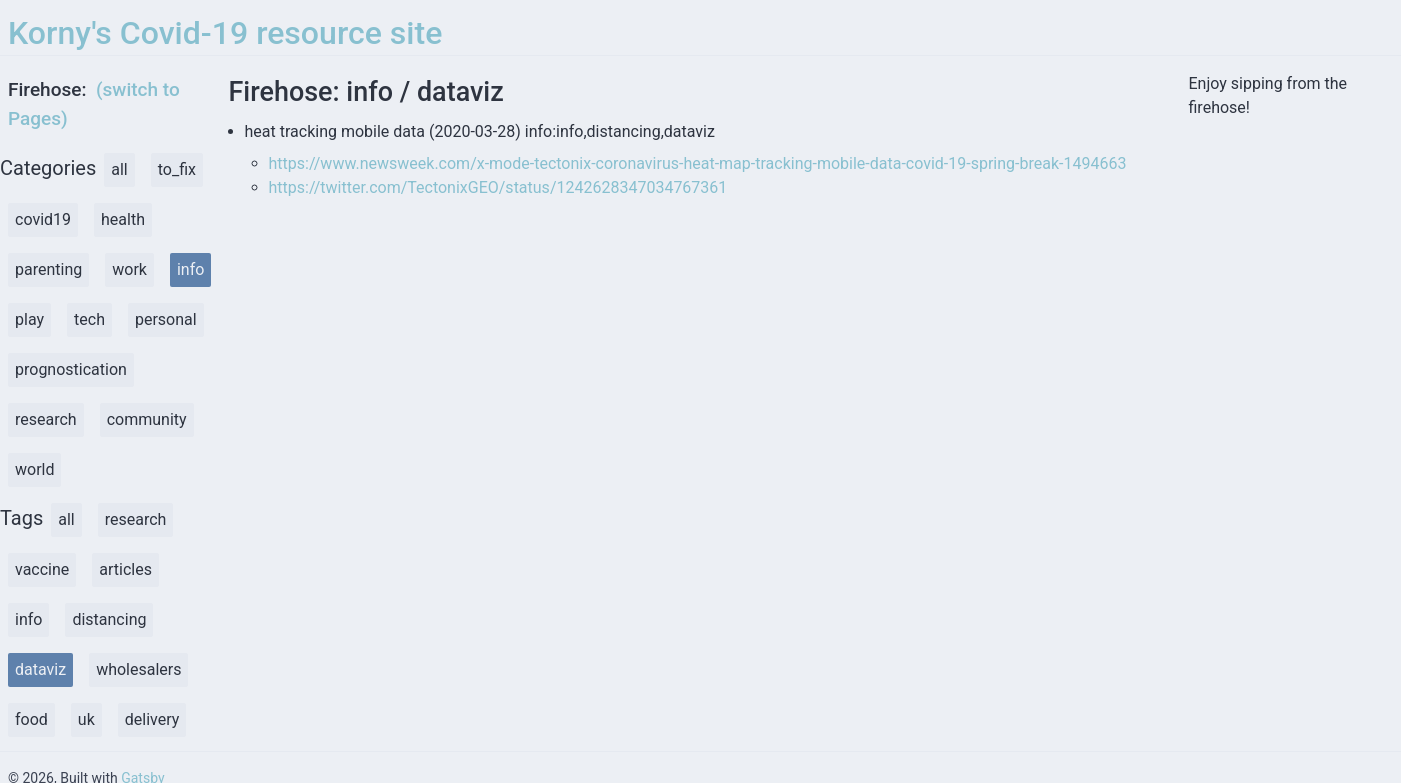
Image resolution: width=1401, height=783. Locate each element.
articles (125, 569)
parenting (48, 269)
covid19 (43, 219)
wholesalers (138, 669)
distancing (109, 619)
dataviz (40, 669)
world (34, 469)
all (119, 169)
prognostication (71, 369)
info (190, 269)
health (123, 219)
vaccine (42, 569)
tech (89, 319)
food (31, 719)
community (147, 419)
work (129, 269)
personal (166, 319)
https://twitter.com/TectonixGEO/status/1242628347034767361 (498, 187)
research (46, 419)
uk (86, 719)
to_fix (177, 169)
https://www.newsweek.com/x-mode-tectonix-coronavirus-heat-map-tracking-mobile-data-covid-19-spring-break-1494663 (698, 163)
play (29, 319)
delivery (152, 719)
